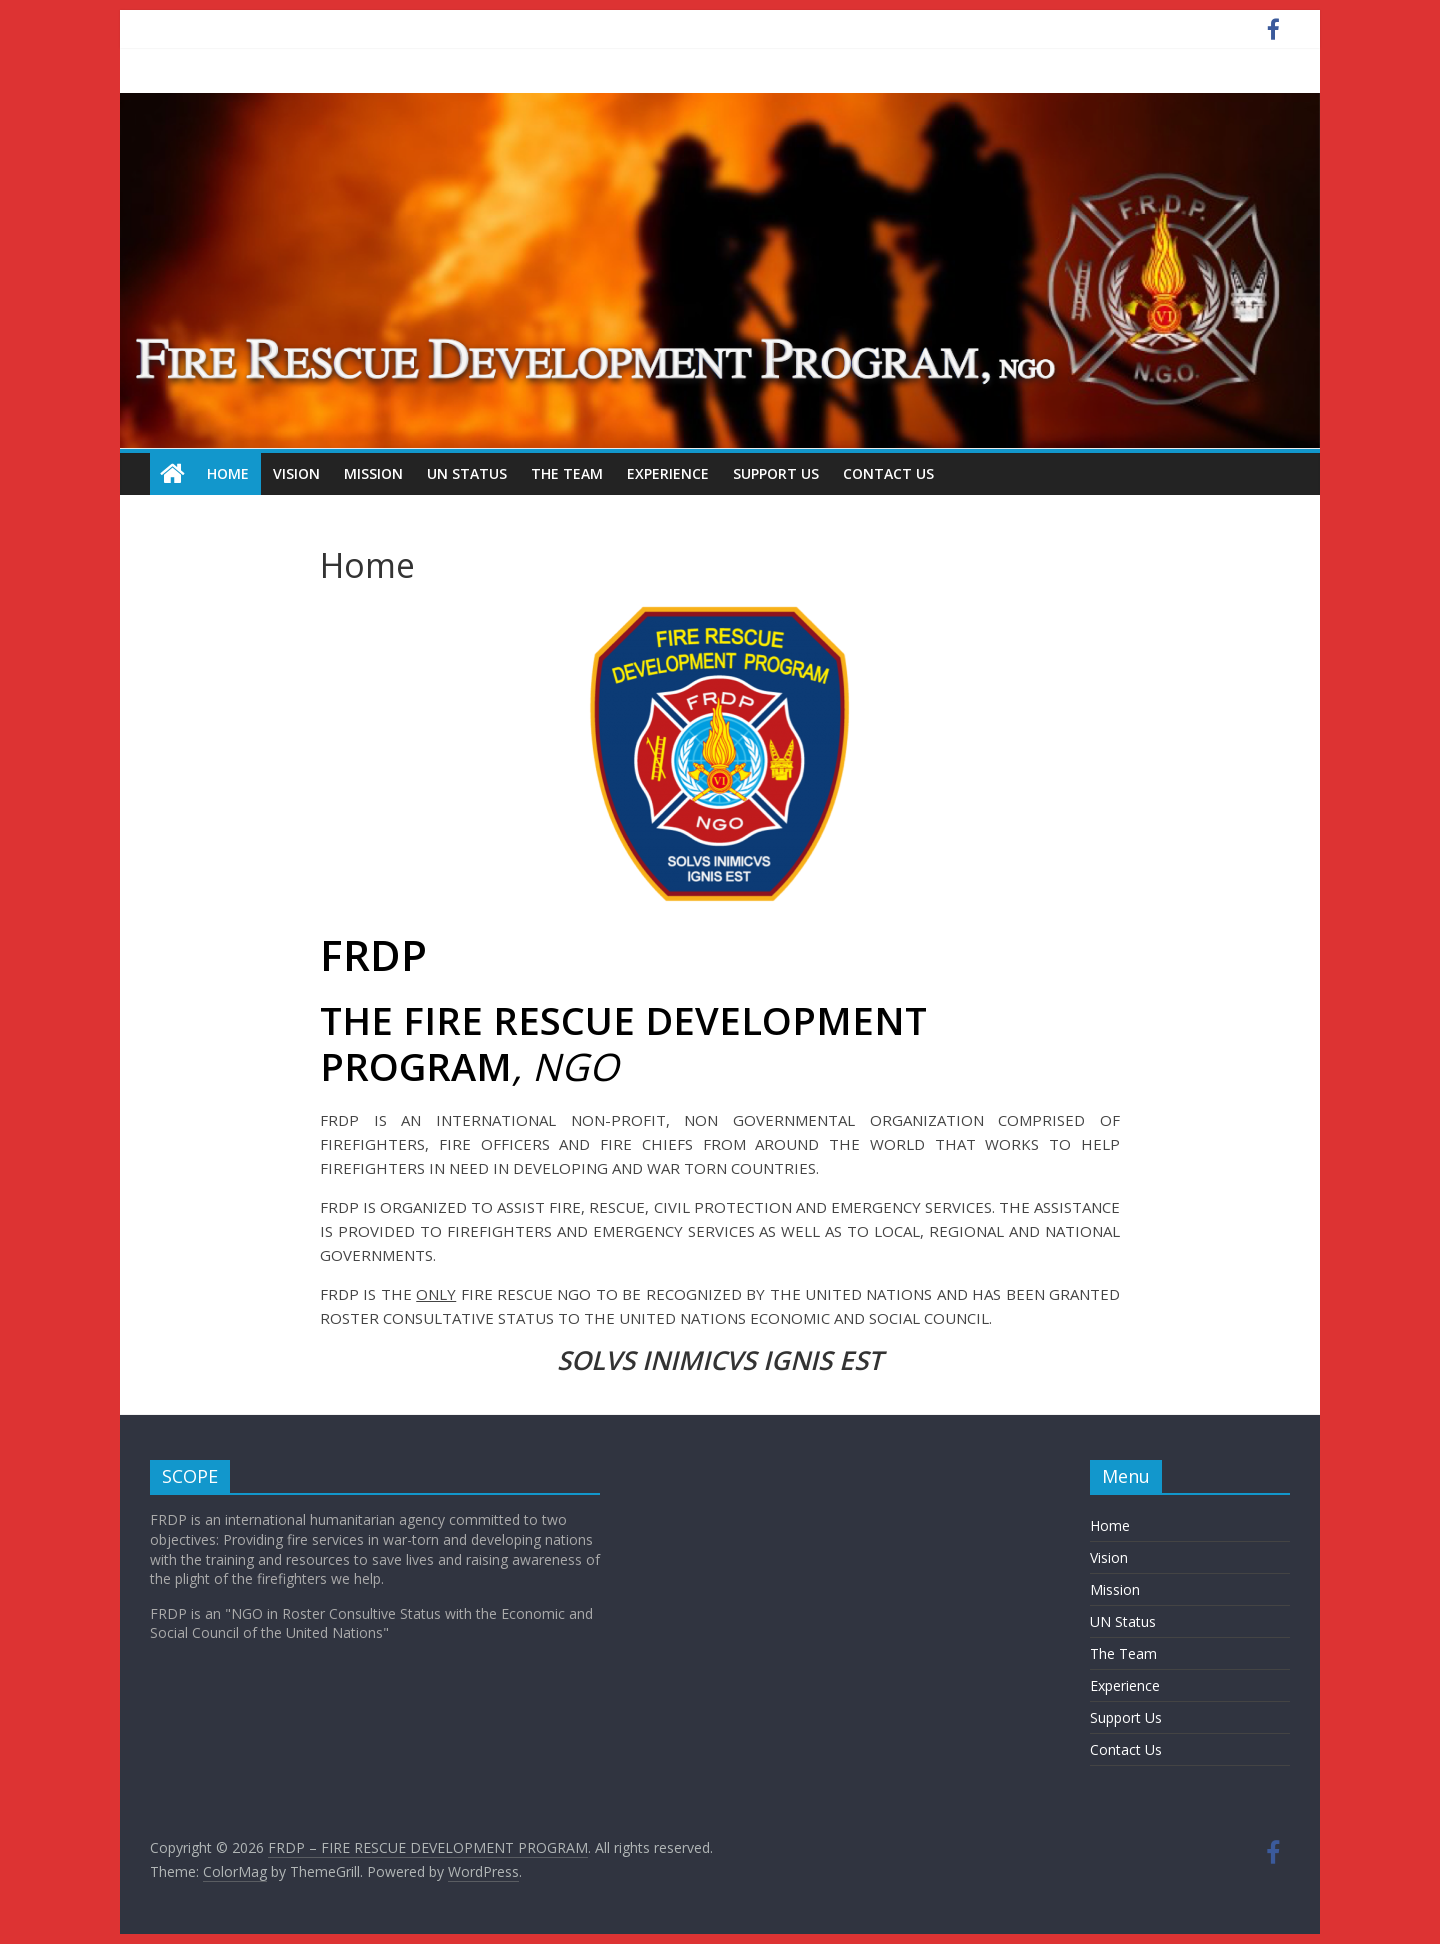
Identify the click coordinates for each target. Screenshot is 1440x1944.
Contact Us (888, 473)
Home (228, 473)
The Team (567, 473)
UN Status (467, 473)
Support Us (776, 473)
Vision (296, 473)
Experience (668, 473)
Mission (373, 473)
